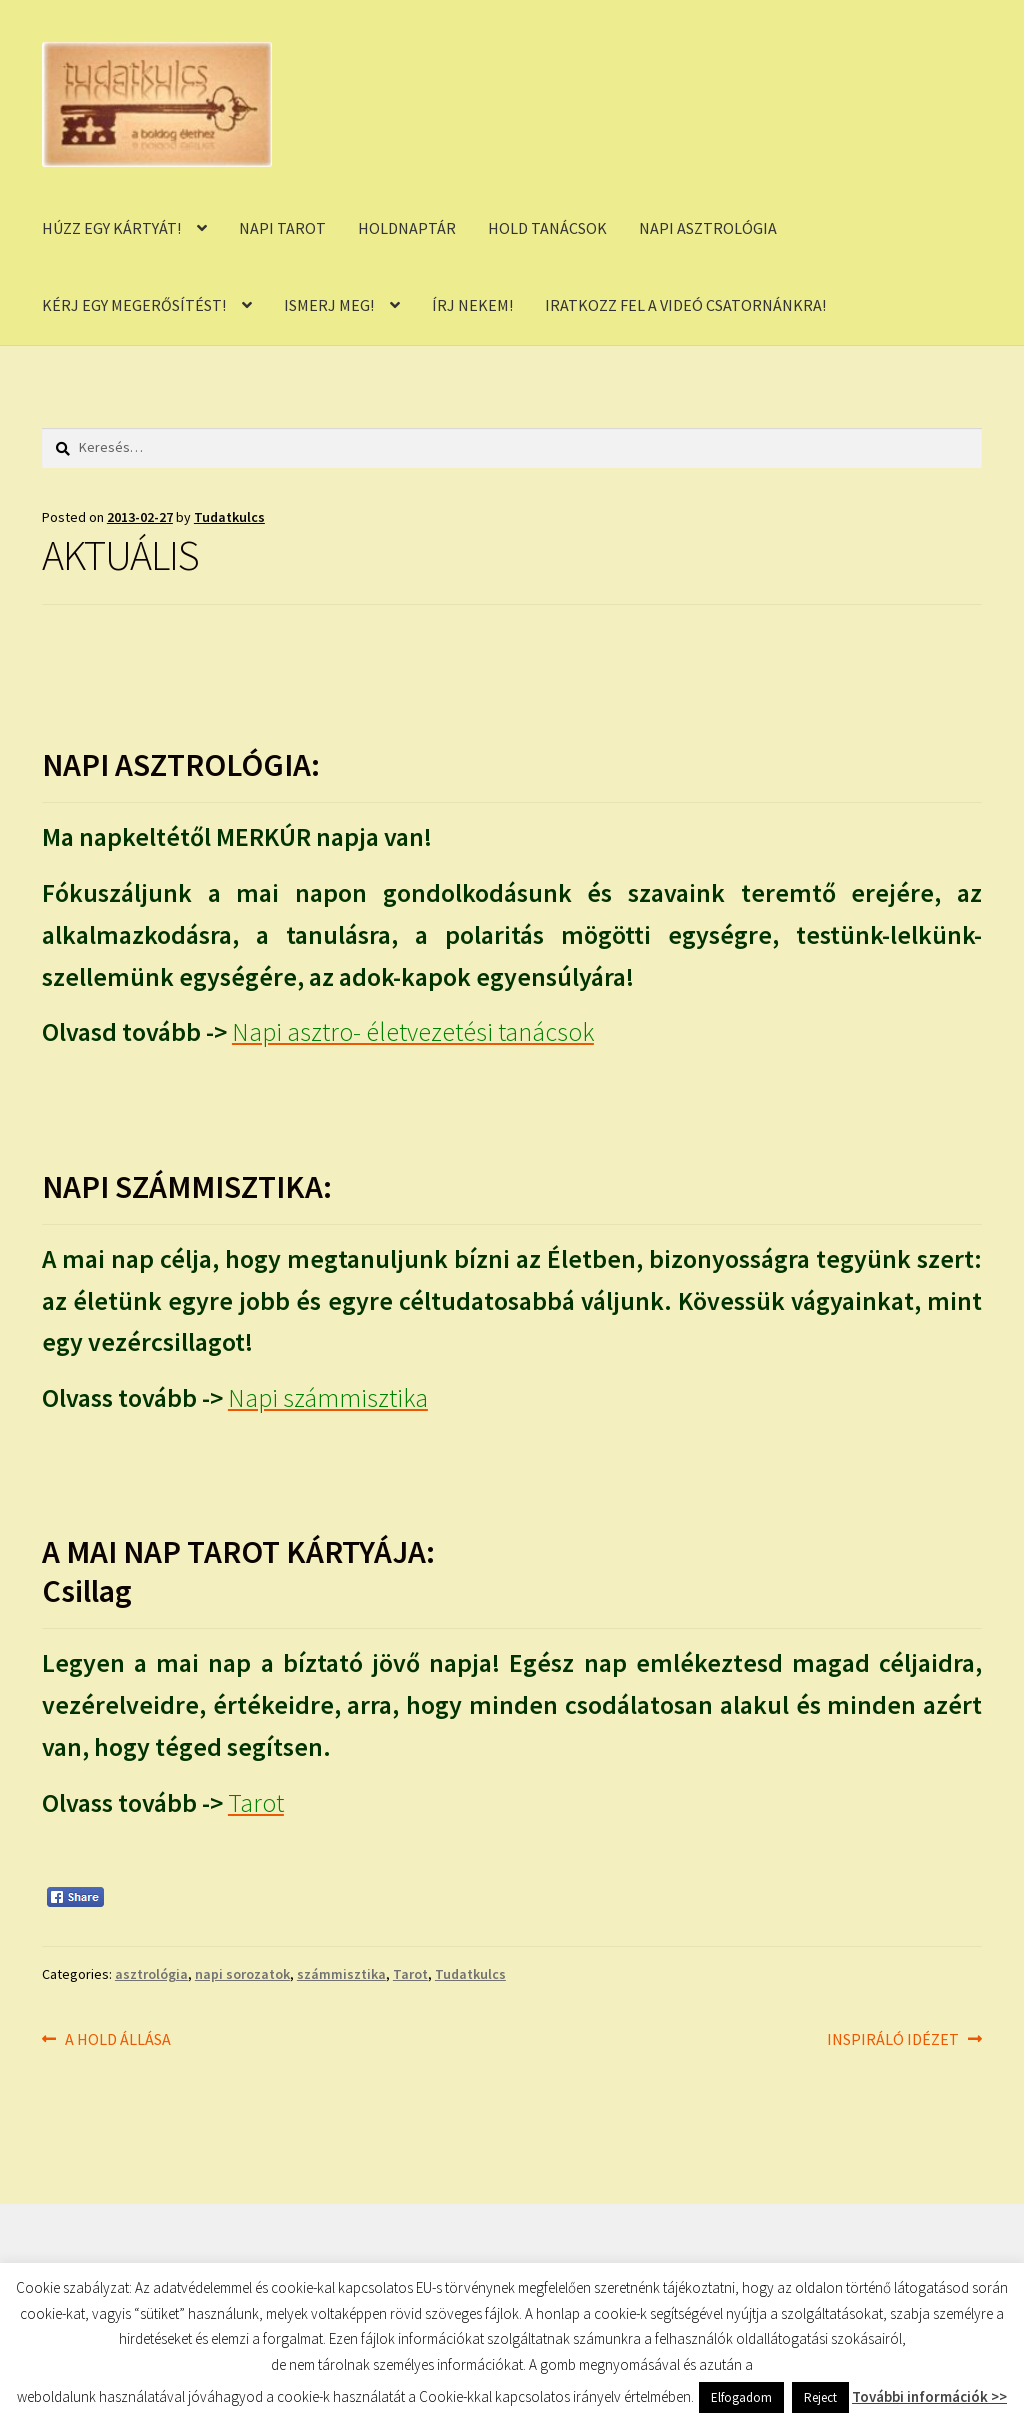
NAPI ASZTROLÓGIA (708, 228)
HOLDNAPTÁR (407, 228)
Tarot (410, 1974)
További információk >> (929, 2396)
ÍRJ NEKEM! (472, 305)
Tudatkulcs (229, 517)
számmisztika (341, 1974)
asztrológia (151, 1974)
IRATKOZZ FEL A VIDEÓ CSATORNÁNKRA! (685, 305)
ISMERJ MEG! (329, 305)
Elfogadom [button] (741, 2397)
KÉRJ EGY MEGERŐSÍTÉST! (134, 305)
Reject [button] (820, 2397)
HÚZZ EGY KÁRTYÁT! (111, 228)
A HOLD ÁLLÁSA (117, 2040)
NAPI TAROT (282, 228)
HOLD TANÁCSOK (547, 228)
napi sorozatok (242, 1974)
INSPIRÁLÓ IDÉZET (893, 2040)
